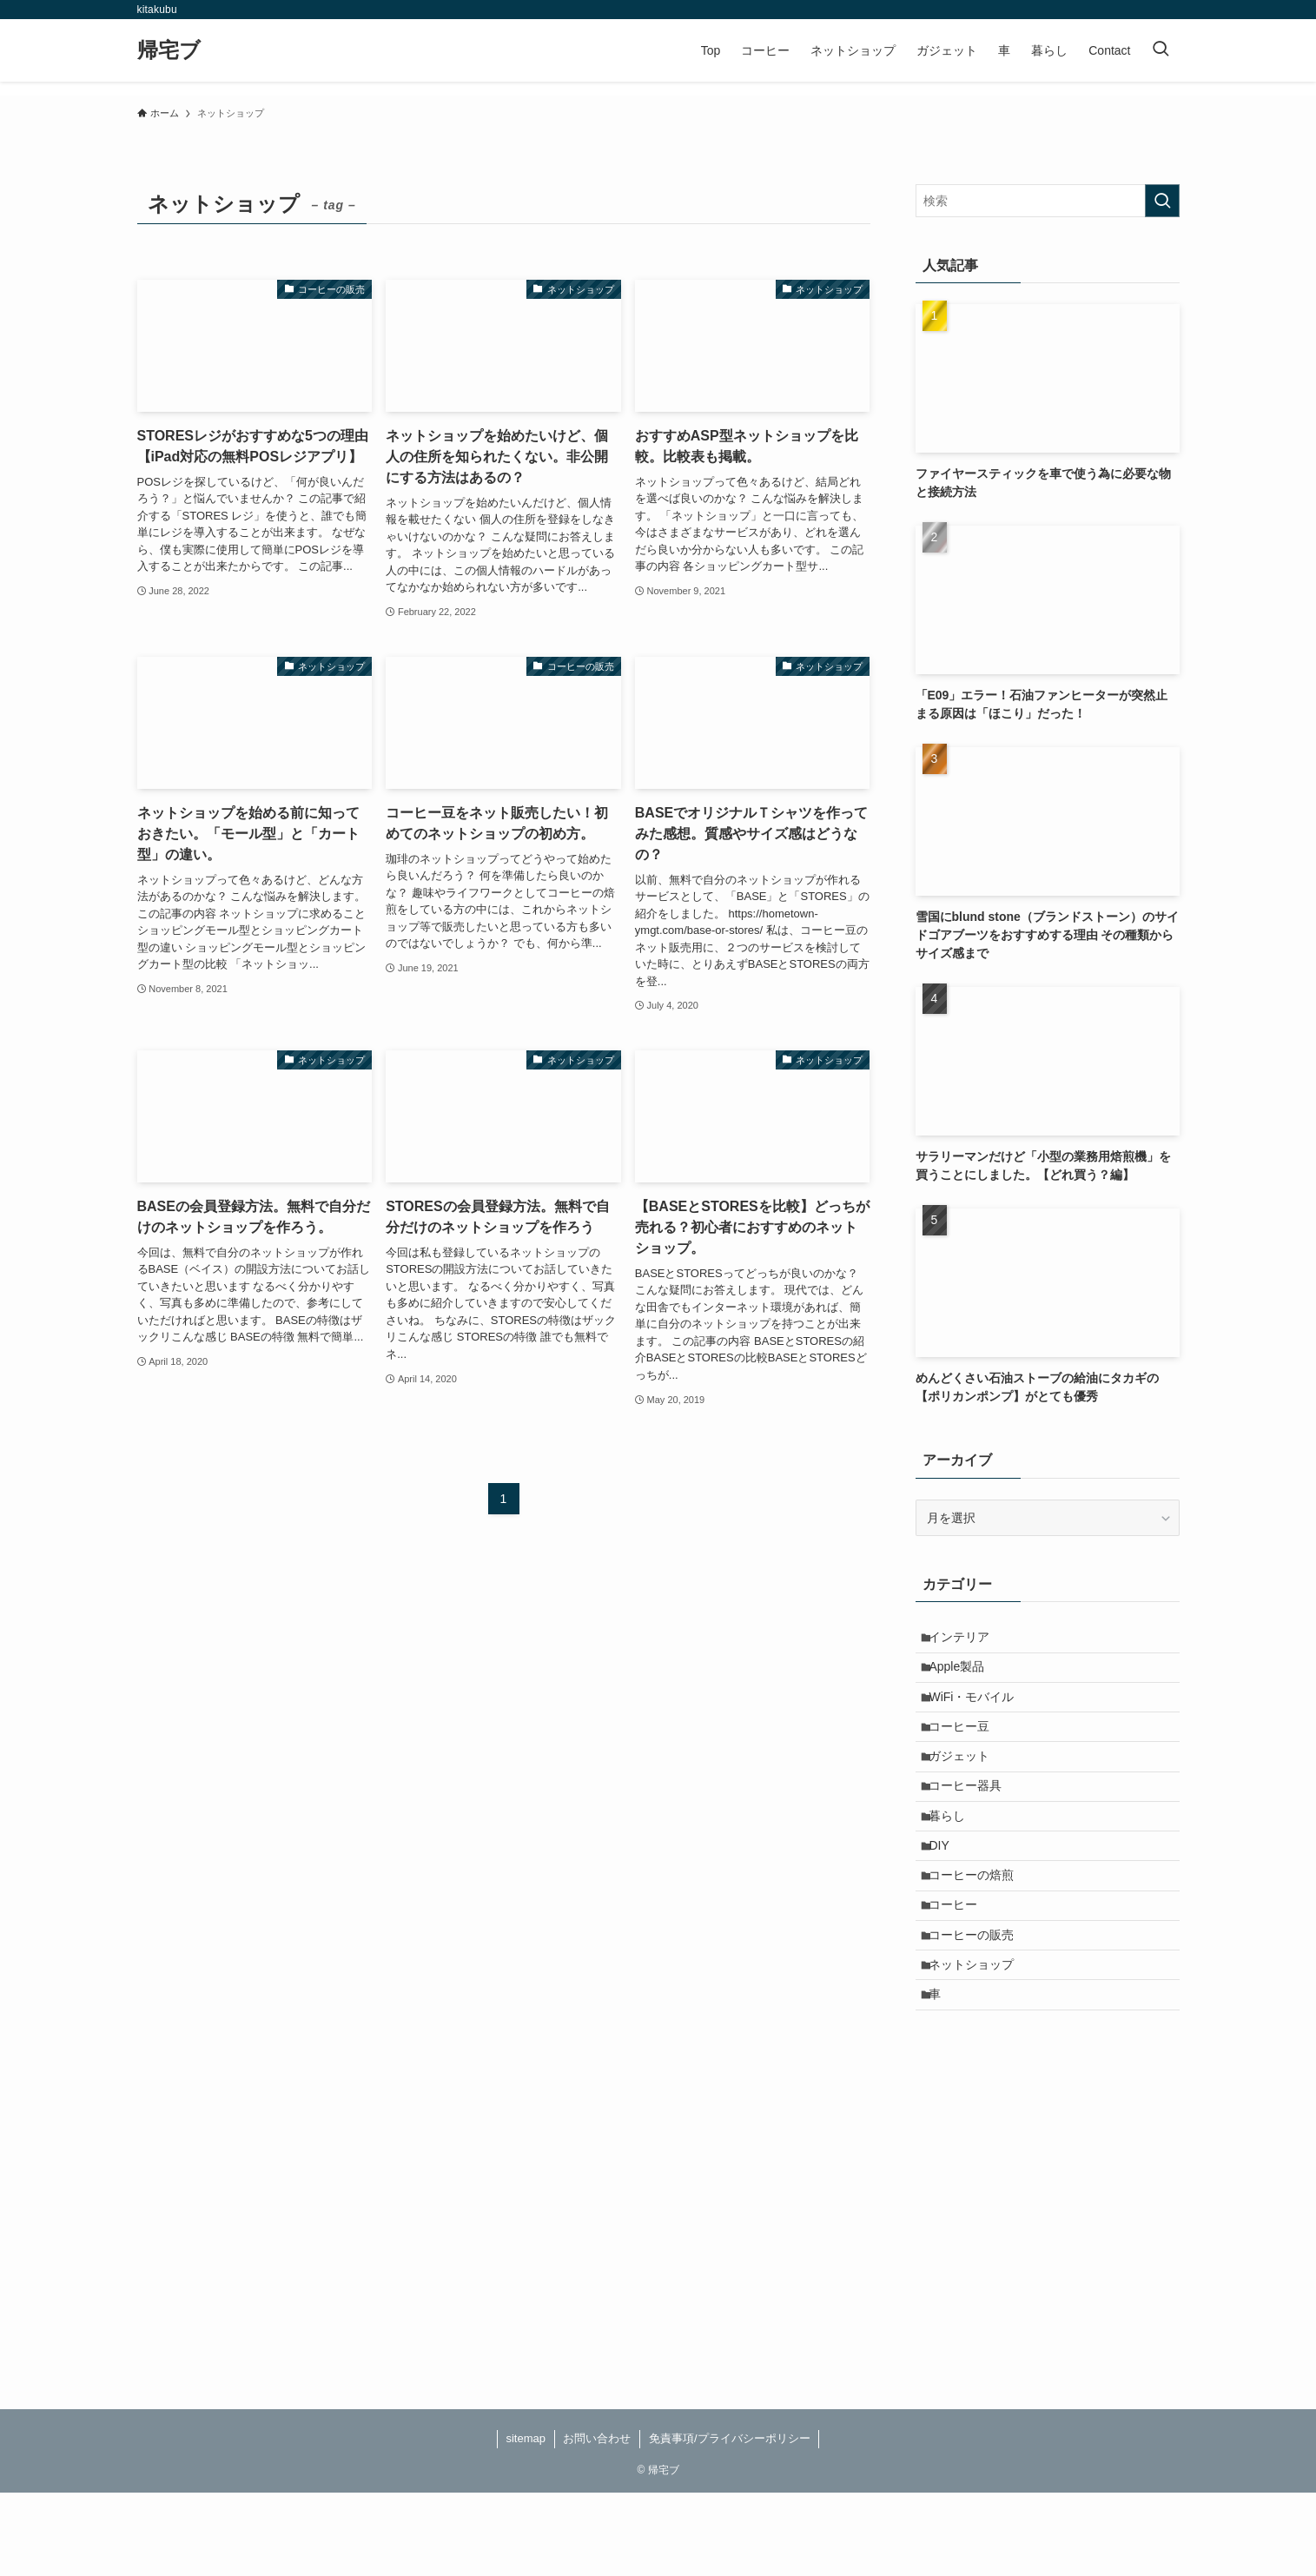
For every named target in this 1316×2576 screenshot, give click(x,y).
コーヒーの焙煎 (979, 1930)
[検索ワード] (1048, 200)
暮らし (954, 1857)
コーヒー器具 (972, 1821)
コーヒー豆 (966, 1749)
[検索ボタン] (1160, 50)
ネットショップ (979, 2037)
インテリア (966, 1640)
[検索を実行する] (1162, 200)
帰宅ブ (169, 50)
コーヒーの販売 (979, 2002)
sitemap (526, 2521)
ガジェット (966, 1784)
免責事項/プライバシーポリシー (729, 2521)
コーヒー (960, 1965)
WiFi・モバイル (979, 1712)
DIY (946, 1893)
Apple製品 (964, 1676)
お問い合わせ (597, 2521)
